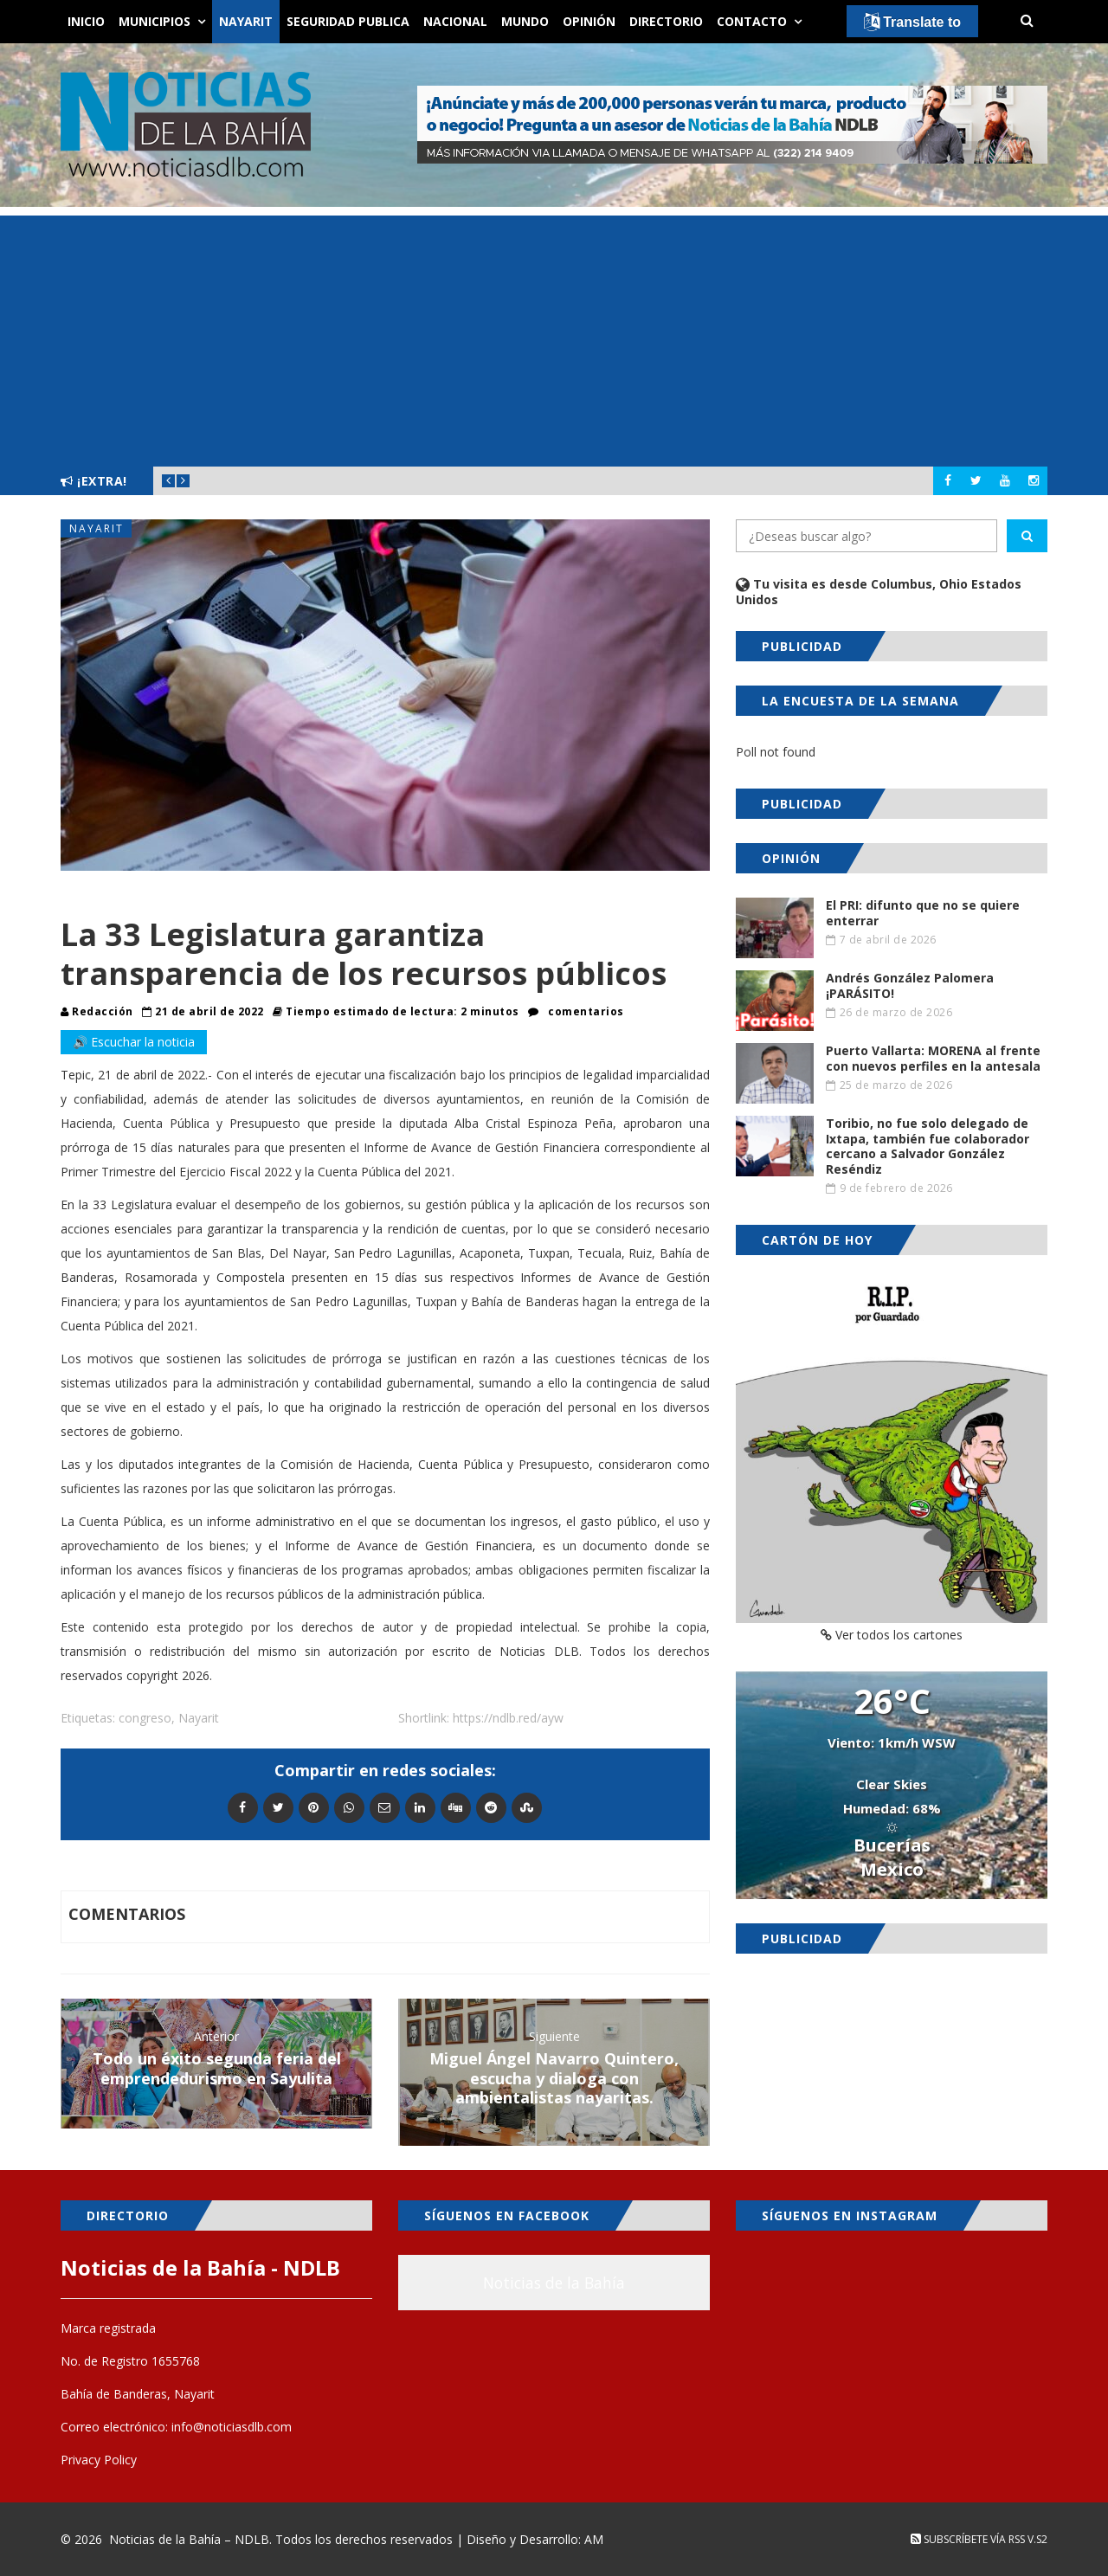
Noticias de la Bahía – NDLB (189, 2539)
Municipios (154, 21)
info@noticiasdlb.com (231, 2426)
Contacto (752, 21)
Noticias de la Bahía (554, 2282)
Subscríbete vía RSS (968, 2539)
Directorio (666, 21)
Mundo (525, 21)
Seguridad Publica (348, 21)
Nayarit (246, 21)
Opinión (589, 21)
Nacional (455, 21)
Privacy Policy (99, 2459)
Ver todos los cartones (892, 1634)
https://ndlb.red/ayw (508, 1718)
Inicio (86, 21)
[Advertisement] (554, 337)
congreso (145, 1718)
